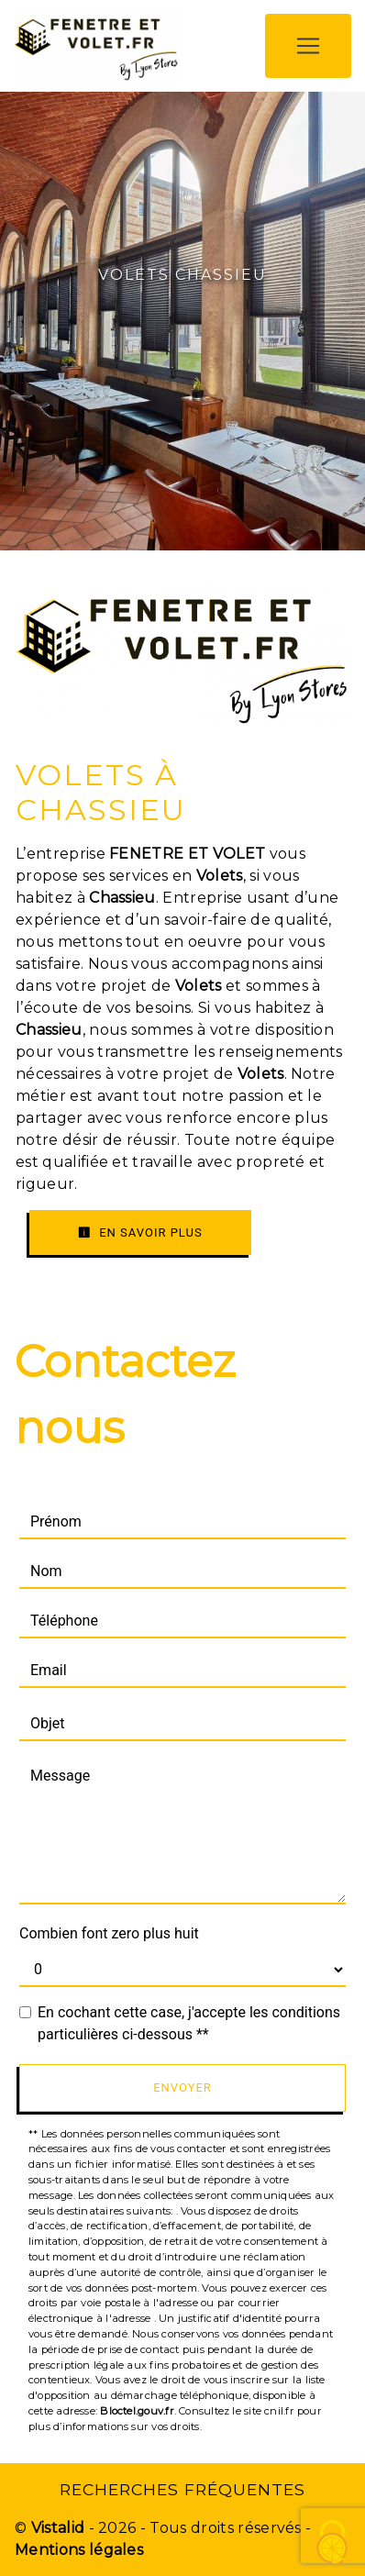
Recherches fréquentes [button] (182, 2489)
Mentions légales (79, 2550)
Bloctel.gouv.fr (136, 2410)
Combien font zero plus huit (109, 1933)
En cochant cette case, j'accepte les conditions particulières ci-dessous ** (189, 2023)
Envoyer (182, 2087)
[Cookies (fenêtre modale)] (333, 2544)
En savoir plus (140, 1232)
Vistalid (58, 2528)
